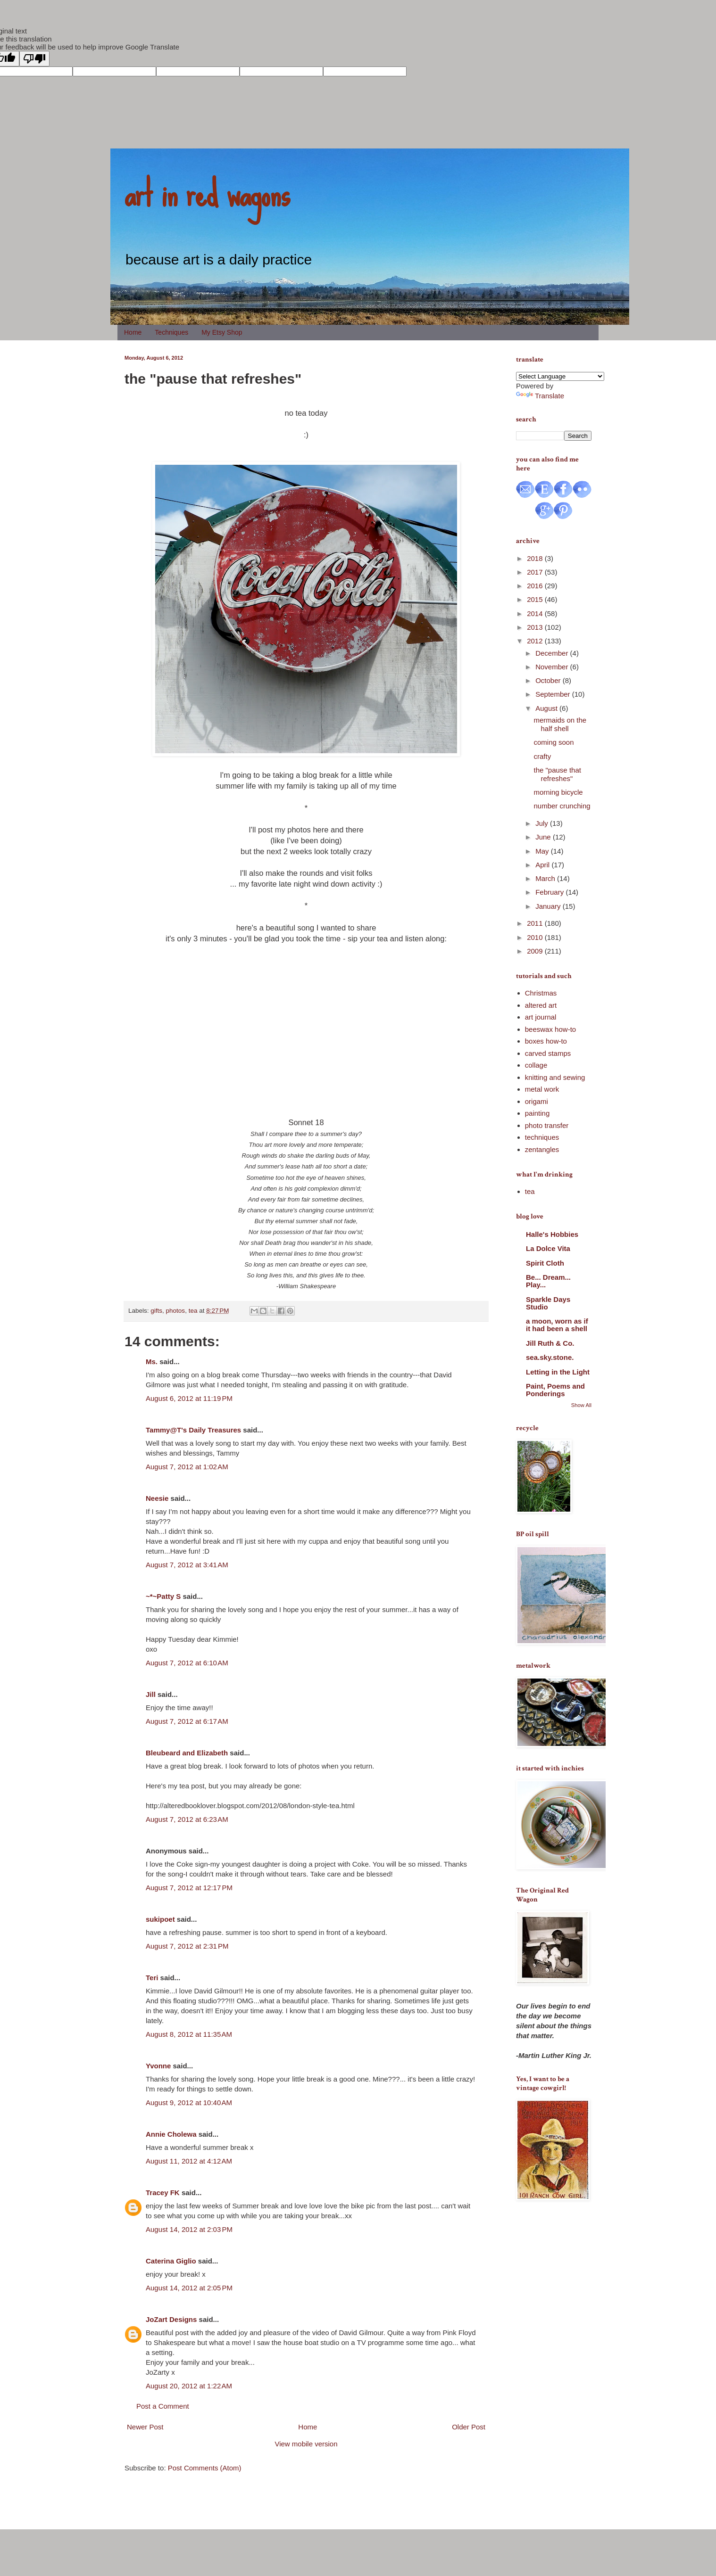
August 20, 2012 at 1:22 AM (189, 2386)
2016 (536, 586)
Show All (581, 1405)
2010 (536, 937)
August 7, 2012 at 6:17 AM (187, 1721)
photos (175, 1310)
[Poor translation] (34, 58)
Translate (540, 396)
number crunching (562, 806)
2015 (536, 599)
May (543, 851)
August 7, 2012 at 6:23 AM (187, 1819)
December (552, 653)
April (543, 865)
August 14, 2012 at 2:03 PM (189, 2229)
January (549, 906)
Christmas (541, 993)
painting (537, 1113)
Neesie (157, 1498)
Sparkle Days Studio (548, 1303)
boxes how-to (546, 1041)
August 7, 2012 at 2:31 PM (187, 1946)
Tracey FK (163, 2193)
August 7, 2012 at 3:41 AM (187, 1565)
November (552, 667)
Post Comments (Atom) (204, 2468)
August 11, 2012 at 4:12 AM (189, 2161)
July (542, 823)
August (547, 708)
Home (133, 332)
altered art (541, 1005)
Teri (152, 1978)
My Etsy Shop (221, 332)
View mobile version (306, 2444)
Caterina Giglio (171, 2261)
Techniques (171, 332)
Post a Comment (162, 2406)
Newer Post (145, 2427)
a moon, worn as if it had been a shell (557, 1325)
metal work (542, 1089)
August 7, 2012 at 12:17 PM (189, 1888)
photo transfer (547, 1125)
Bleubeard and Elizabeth (187, 1753)
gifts (156, 1310)
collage (536, 1065)
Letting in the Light (558, 1372)
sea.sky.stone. (550, 1357)
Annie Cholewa (171, 2134)
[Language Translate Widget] (560, 376)
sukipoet (160, 1919)
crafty (542, 756)
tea (193, 1310)
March (546, 878)
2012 (536, 641)
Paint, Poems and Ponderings (555, 1390)
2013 (536, 627)
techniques (542, 1137)
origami (536, 1101)
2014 (536, 613)
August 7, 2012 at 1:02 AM (187, 1467)
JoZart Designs (171, 2319)
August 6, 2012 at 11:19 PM (189, 1398)
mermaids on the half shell (560, 724)
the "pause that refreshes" (557, 774)
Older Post (468, 2427)
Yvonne (158, 2066)
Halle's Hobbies (552, 1234)
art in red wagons (207, 193)
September (553, 694)
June (544, 837)
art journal (541, 1017)
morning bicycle (558, 792)
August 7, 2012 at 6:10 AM (187, 1663)
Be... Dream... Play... (548, 1281)
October (549, 680)
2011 (536, 923)
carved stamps (548, 1053)
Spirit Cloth (545, 1263)
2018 (536, 558)
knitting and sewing (555, 1077)
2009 (536, 951)
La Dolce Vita (548, 1248)
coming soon (554, 742)
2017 (536, 572)
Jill (151, 1694)
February (550, 892)
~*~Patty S (163, 1596)
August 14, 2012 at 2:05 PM (189, 2288)
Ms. (152, 1362)
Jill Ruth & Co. (550, 1343)
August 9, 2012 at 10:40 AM (189, 2103)
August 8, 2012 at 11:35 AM (189, 2034)
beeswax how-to (550, 1029)
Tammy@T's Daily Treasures (193, 1430)
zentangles (542, 1149)
